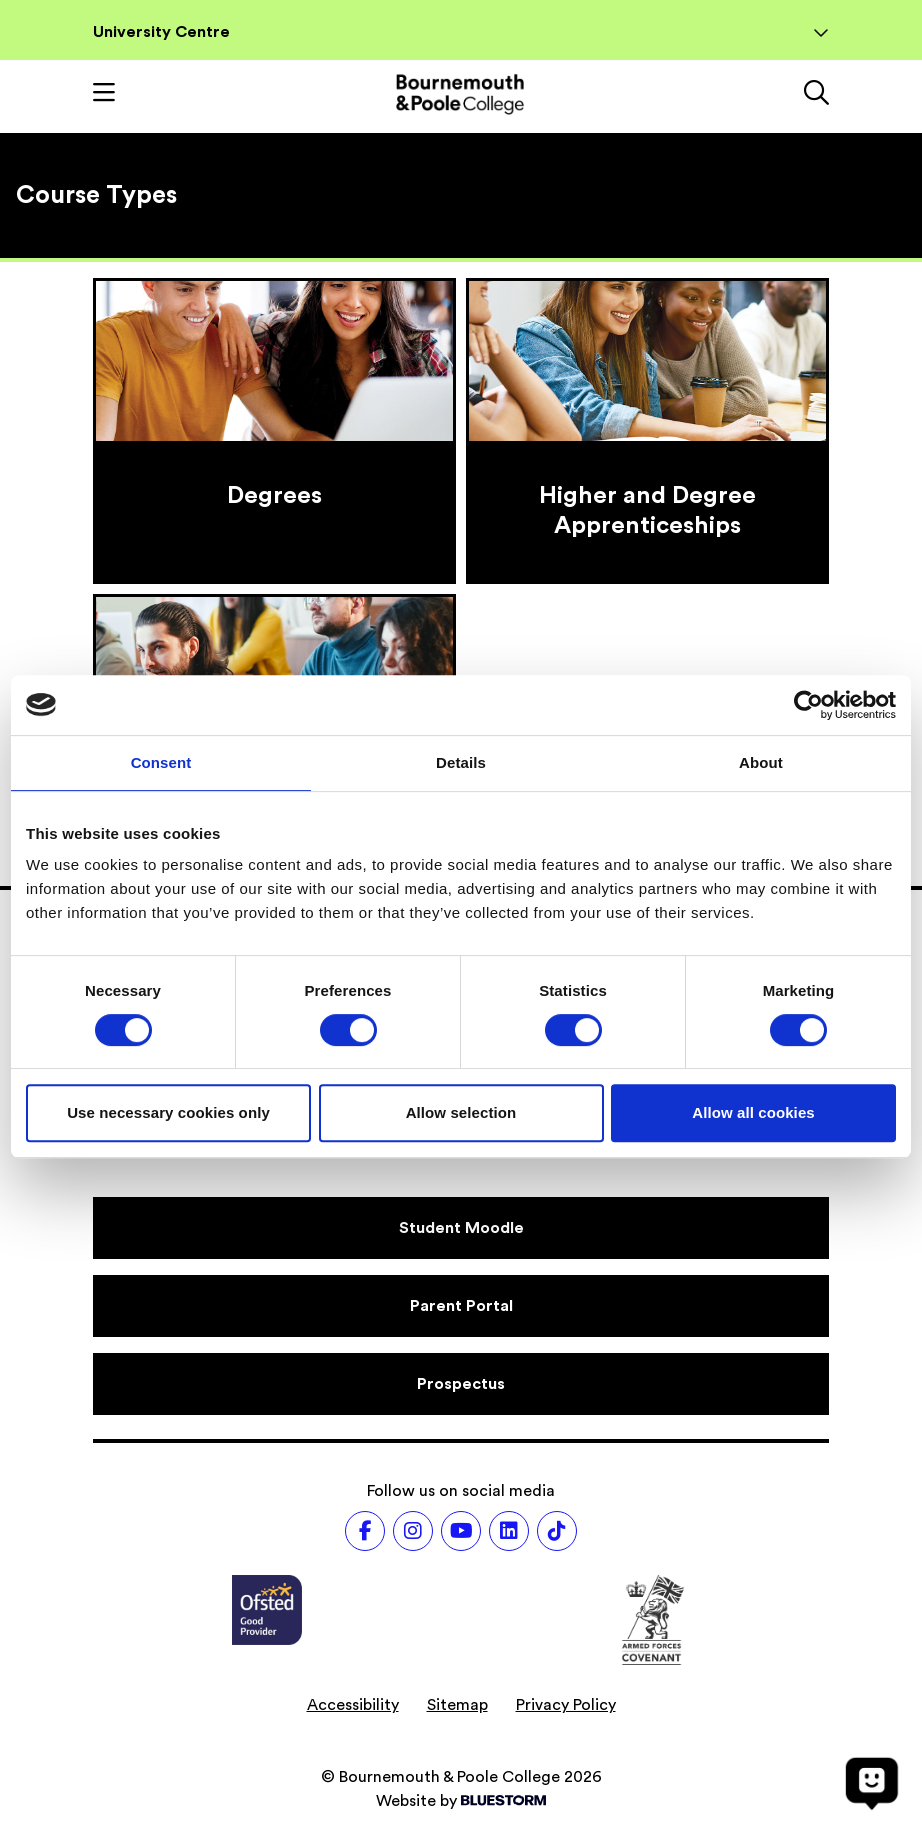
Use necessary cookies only (168, 1112)
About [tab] (761, 762)
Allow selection (461, 1112)
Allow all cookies (753, 1112)
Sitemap (457, 1705)
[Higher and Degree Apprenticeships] (647, 431)
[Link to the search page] (816, 95)
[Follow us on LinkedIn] (509, 1531)
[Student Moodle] (461, 1228)
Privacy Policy (566, 1705)
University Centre (461, 32)
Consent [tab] (161, 762)
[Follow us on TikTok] (557, 1531)
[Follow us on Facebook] (365, 1531)
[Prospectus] (461, 1384)
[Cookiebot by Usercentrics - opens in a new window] (808, 705)
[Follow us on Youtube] (461, 1531)
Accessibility (353, 1705)
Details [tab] (461, 762)
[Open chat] (872, 1783)
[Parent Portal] (461, 1306)
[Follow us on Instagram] (413, 1531)
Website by (461, 1801)
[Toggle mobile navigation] (104, 95)
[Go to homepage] (460, 94)
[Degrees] (274, 431)
